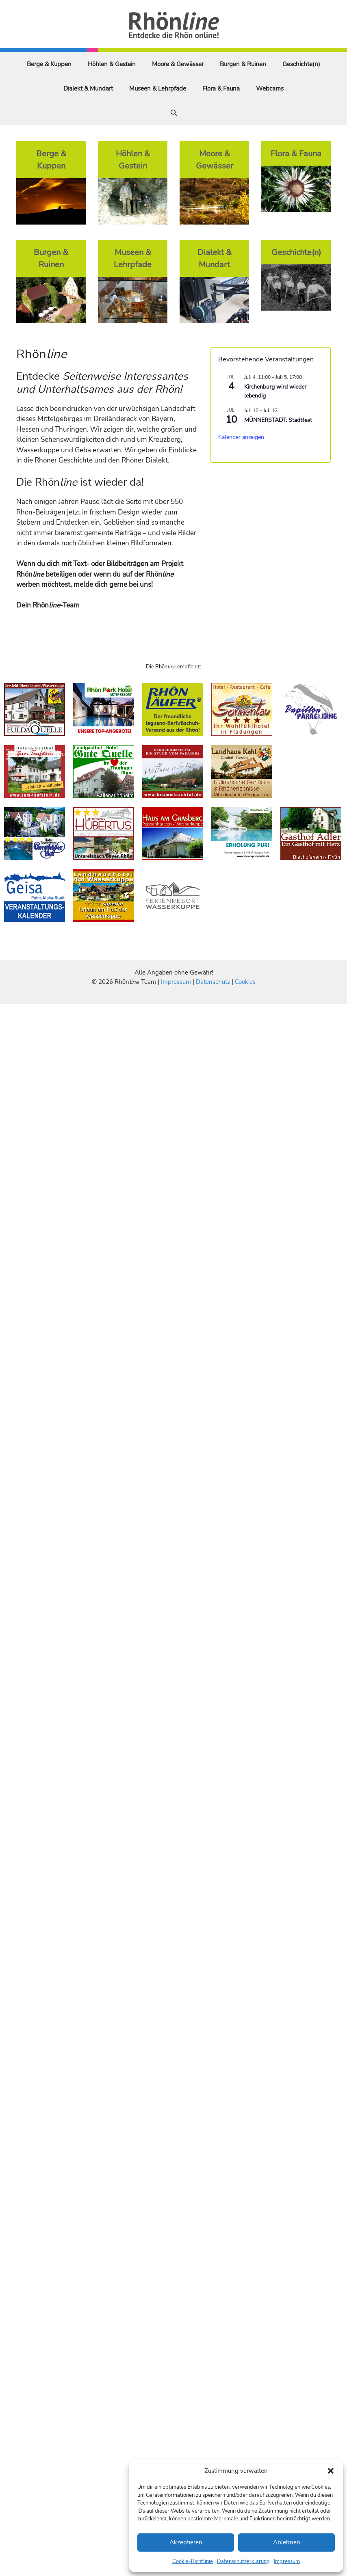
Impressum (287, 2561)
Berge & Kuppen (49, 64)
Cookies (245, 982)
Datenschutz (213, 982)
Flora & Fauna (221, 88)
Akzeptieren (185, 2542)
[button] (331, 2471)
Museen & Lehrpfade (157, 88)
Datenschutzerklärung (243, 2561)
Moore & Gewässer (178, 64)
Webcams (270, 88)
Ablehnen (286, 2542)
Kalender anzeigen (241, 437)
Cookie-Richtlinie (192, 2561)
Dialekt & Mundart (88, 88)
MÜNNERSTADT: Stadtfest (278, 420)
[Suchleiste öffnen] (174, 113)
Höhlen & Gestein (112, 64)
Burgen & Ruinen (243, 64)
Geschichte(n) (301, 64)
